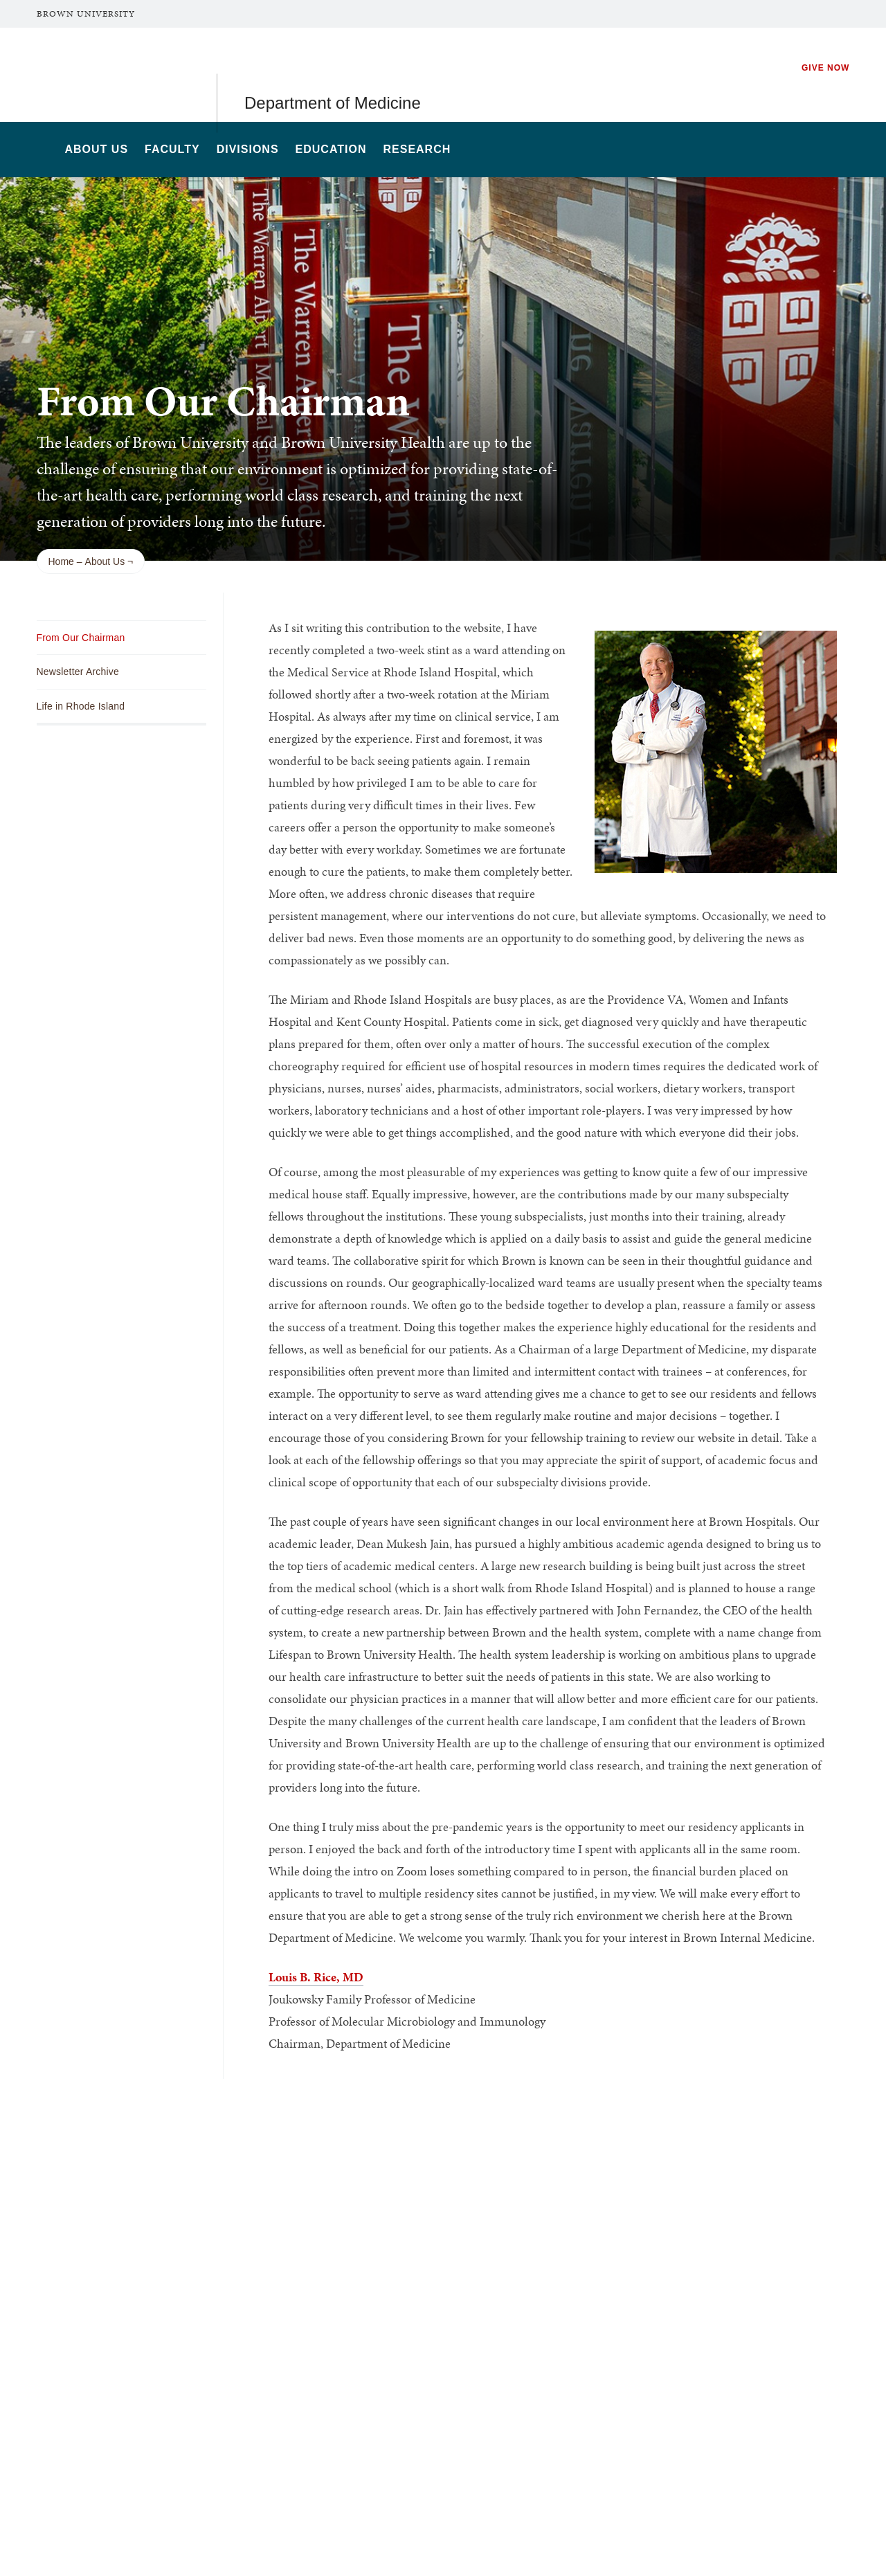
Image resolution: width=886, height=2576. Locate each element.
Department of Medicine (332, 74)
